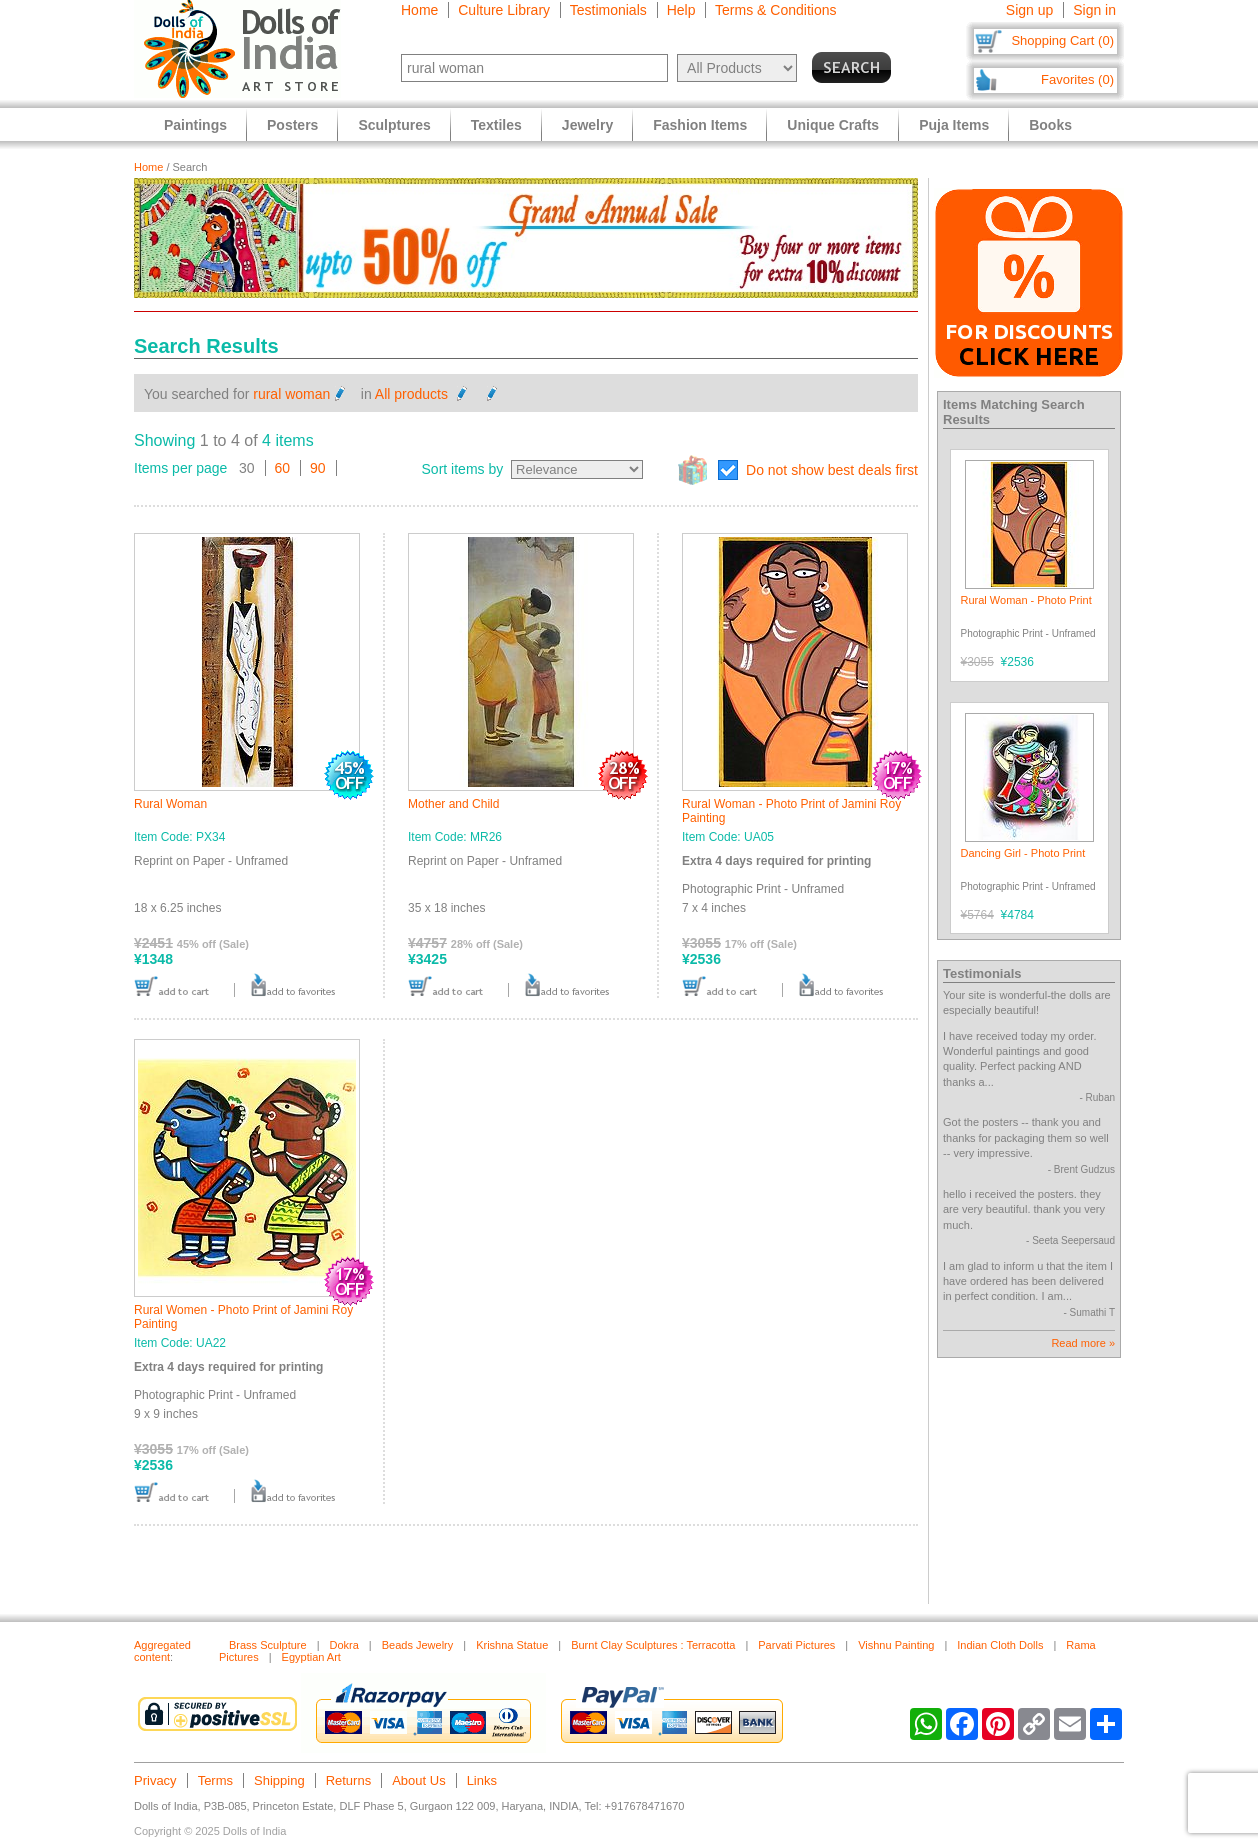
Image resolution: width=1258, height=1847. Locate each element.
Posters (292, 125)
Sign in (1094, 10)
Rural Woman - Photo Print (1026, 600)
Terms (215, 1780)
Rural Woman (170, 804)
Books (1050, 125)
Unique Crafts (833, 125)
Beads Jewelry (418, 1645)
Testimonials (608, 10)
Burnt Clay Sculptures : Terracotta (653, 1645)
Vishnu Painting (896, 1645)
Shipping (279, 1780)
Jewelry (587, 125)
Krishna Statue (512, 1645)
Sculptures (394, 125)
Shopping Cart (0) (1062, 40)
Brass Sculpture (268, 1645)
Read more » (1083, 1343)
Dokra (344, 1645)
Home (419, 10)
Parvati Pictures (796, 1645)
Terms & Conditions (775, 10)
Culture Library (504, 10)
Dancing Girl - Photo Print (1023, 853)
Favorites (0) (1077, 79)
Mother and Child (453, 804)
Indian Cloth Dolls (1000, 1645)
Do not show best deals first (832, 470)
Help (681, 10)
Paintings (195, 125)
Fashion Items (700, 125)
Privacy (155, 1780)
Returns (349, 1780)
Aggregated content (162, 1651)
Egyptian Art (311, 1657)
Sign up (1029, 10)
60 (283, 468)
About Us (418, 1780)
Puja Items (954, 125)
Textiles (496, 125)
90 (318, 468)
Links (482, 1780)
